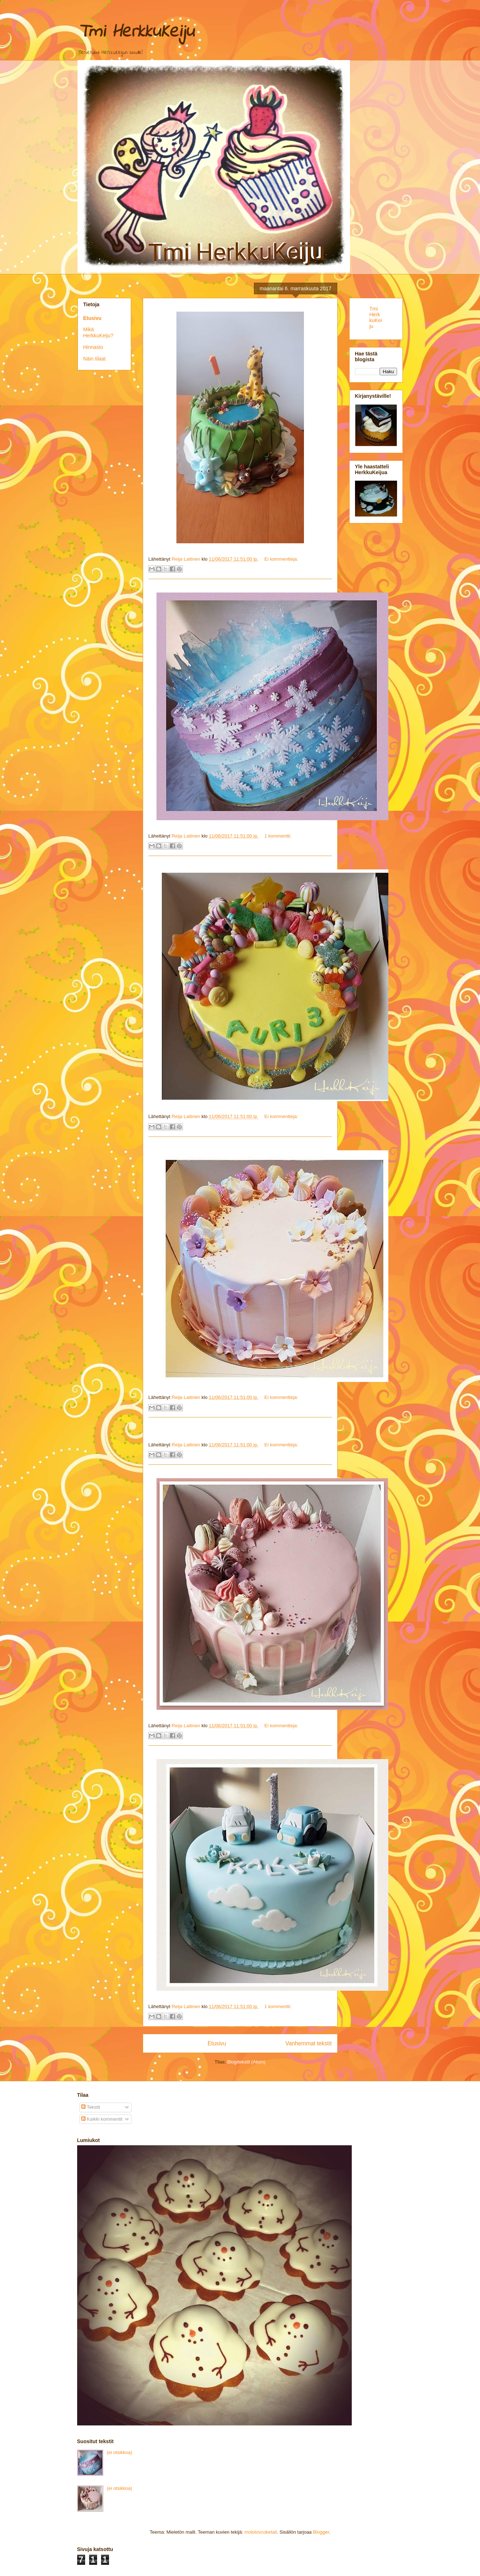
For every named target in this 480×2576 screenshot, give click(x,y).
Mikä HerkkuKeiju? (98, 332)
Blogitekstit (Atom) (246, 2062)
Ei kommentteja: (281, 559)
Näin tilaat (94, 359)
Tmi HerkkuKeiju (376, 317)
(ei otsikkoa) (119, 2452)
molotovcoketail (261, 2532)
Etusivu (217, 2043)
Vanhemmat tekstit (308, 2043)
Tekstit (90, 2107)
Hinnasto (93, 347)
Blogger (321, 2532)
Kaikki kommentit (101, 2119)
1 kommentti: (277, 836)
